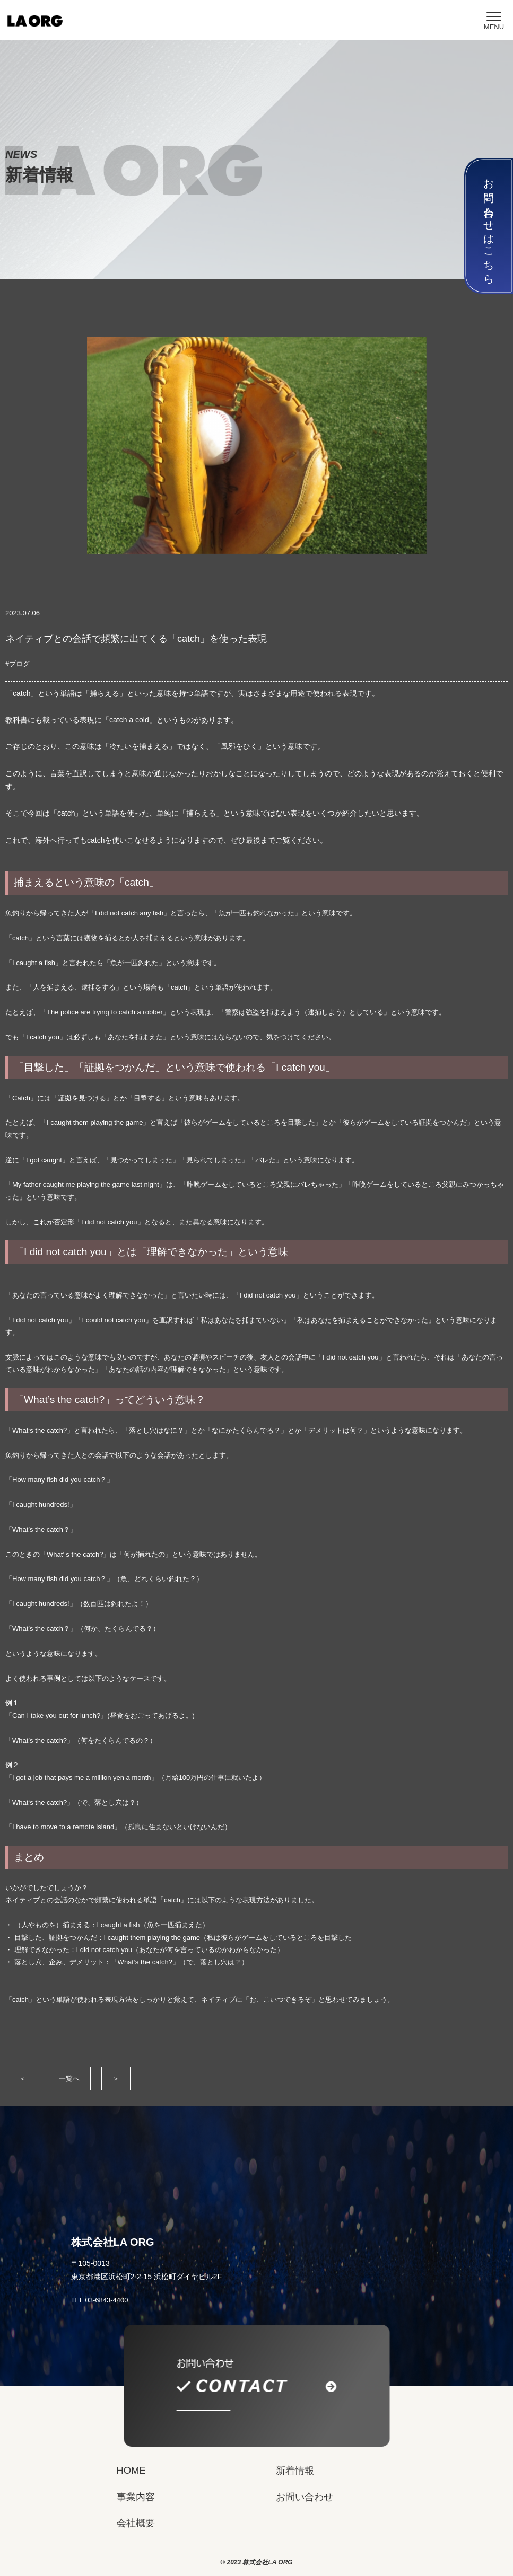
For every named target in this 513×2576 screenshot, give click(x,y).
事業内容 (136, 2496)
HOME (131, 2470)
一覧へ (69, 2079)
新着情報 (295, 2470)
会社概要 (136, 2522)
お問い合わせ (304, 2496)
